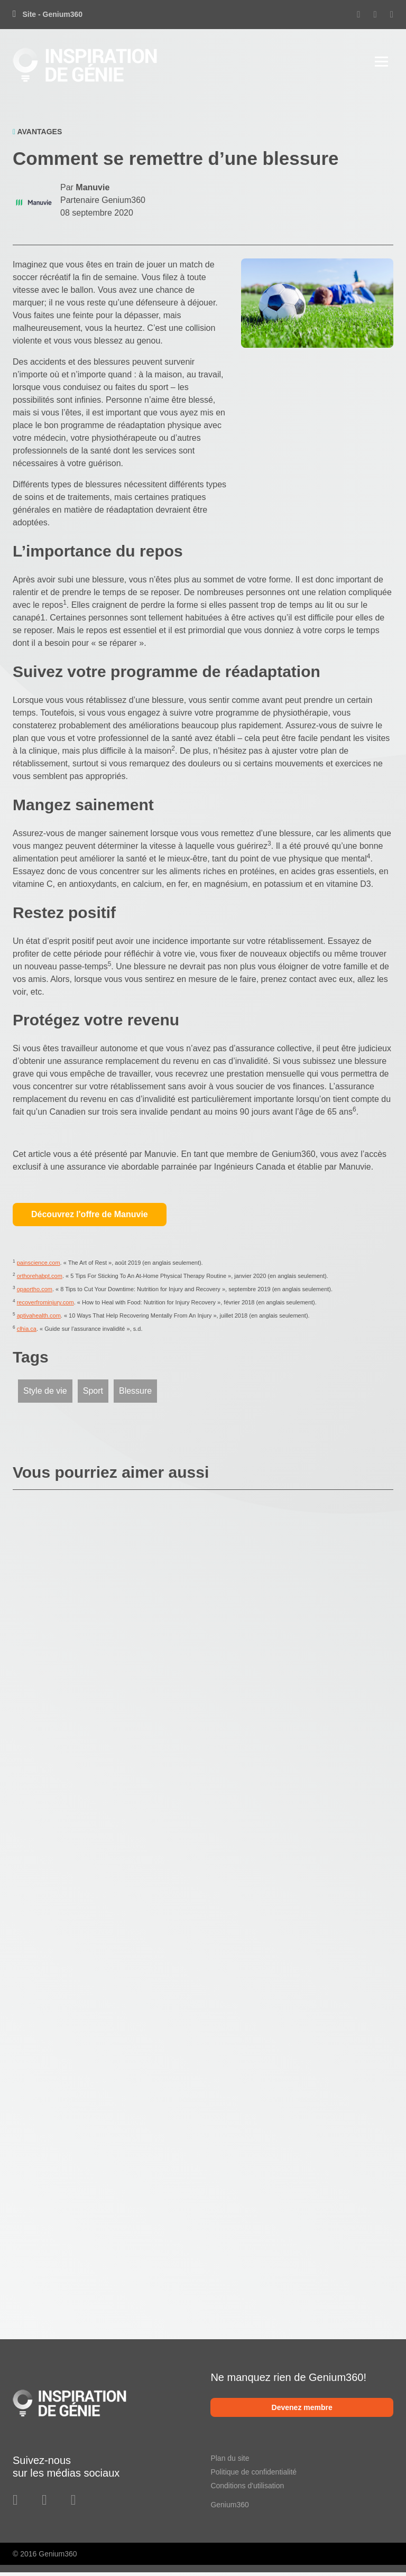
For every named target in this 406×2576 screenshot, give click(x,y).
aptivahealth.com (39, 1319)
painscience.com (38, 1266)
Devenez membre (302, 2410)
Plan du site (229, 2461)
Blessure (135, 1394)
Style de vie (45, 1394)
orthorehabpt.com (39, 1279)
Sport (93, 1394)
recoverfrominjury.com (45, 1306)
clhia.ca (26, 1332)
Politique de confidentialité (253, 2475)
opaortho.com (34, 1293)
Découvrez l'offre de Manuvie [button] (89, 1217)
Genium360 (229, 2508)
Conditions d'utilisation (247, 2489)
